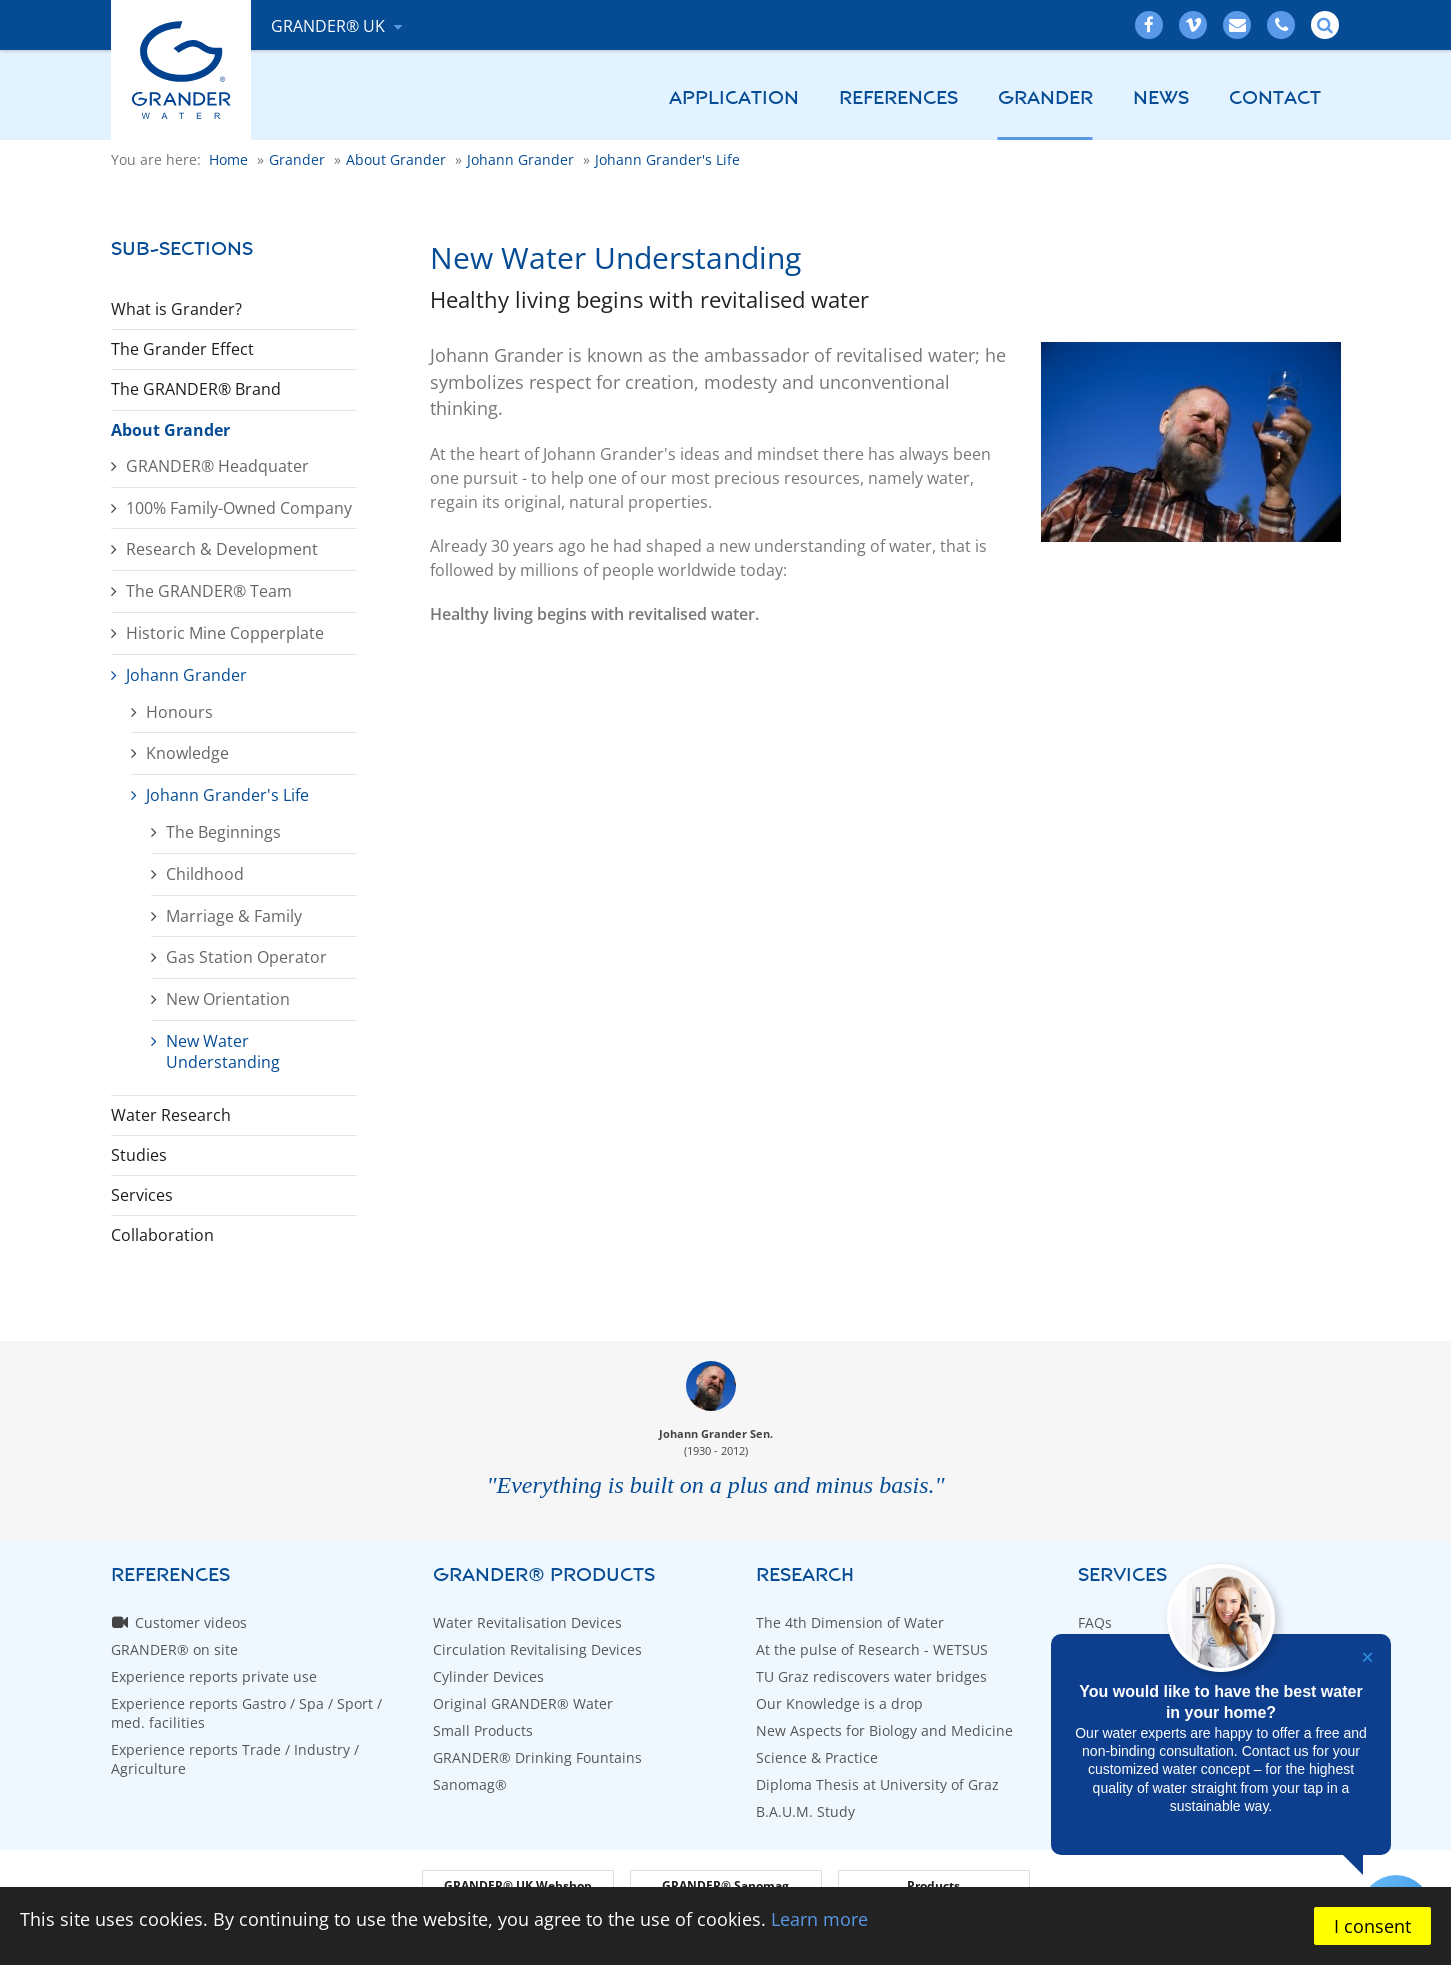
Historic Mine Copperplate (225, 633)
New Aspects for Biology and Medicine (884, 1730)
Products (933, 1885)
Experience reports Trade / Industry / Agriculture (235, 1759)
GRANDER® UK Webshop (518, 1885)
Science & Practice (817, 1757)
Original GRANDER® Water (523, 1703)
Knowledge (187, 753)
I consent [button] (1372, 1926)
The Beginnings (223, 832)
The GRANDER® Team (209, 591)
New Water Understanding (223, 1051)
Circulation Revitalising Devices (537, 1649)
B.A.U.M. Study (805, 1811)
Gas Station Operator (246, 957)
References (898, 98)
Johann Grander (186, 675)
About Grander (170, 430)
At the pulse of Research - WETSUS (872, 1649)
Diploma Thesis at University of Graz (877, 1784)
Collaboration (162, 1235)
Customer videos (191, 1622)
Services (142, 1195)
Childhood (205, 874)
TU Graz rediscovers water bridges (871, 1676)
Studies (139, 1155)
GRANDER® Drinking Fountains (537, 1757)
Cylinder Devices (488, 1676)
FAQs (1095, 1622)
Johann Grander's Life (227, 795)
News (1161, 98)
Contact (1275, 98)
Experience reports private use (214, 1676)
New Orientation (228, 999)
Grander (1045, 98)
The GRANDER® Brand (196, 389)
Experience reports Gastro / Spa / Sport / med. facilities (246, 1713)
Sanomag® (470, 1784)
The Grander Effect (182, 349)
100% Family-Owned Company (239, 508)
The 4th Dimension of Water (850, 1622)
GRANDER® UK (330, 26)
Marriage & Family (234, 916)
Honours (179, 712)
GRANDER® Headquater (217, 466)
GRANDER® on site (174, 1649)
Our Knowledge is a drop (839, 1703)
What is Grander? (176, 309)
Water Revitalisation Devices (527, 1622)
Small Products (483, 1730)
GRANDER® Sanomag (725, 1885)
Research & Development (222, 549)
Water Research (171, 1115)
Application (734, 98)
